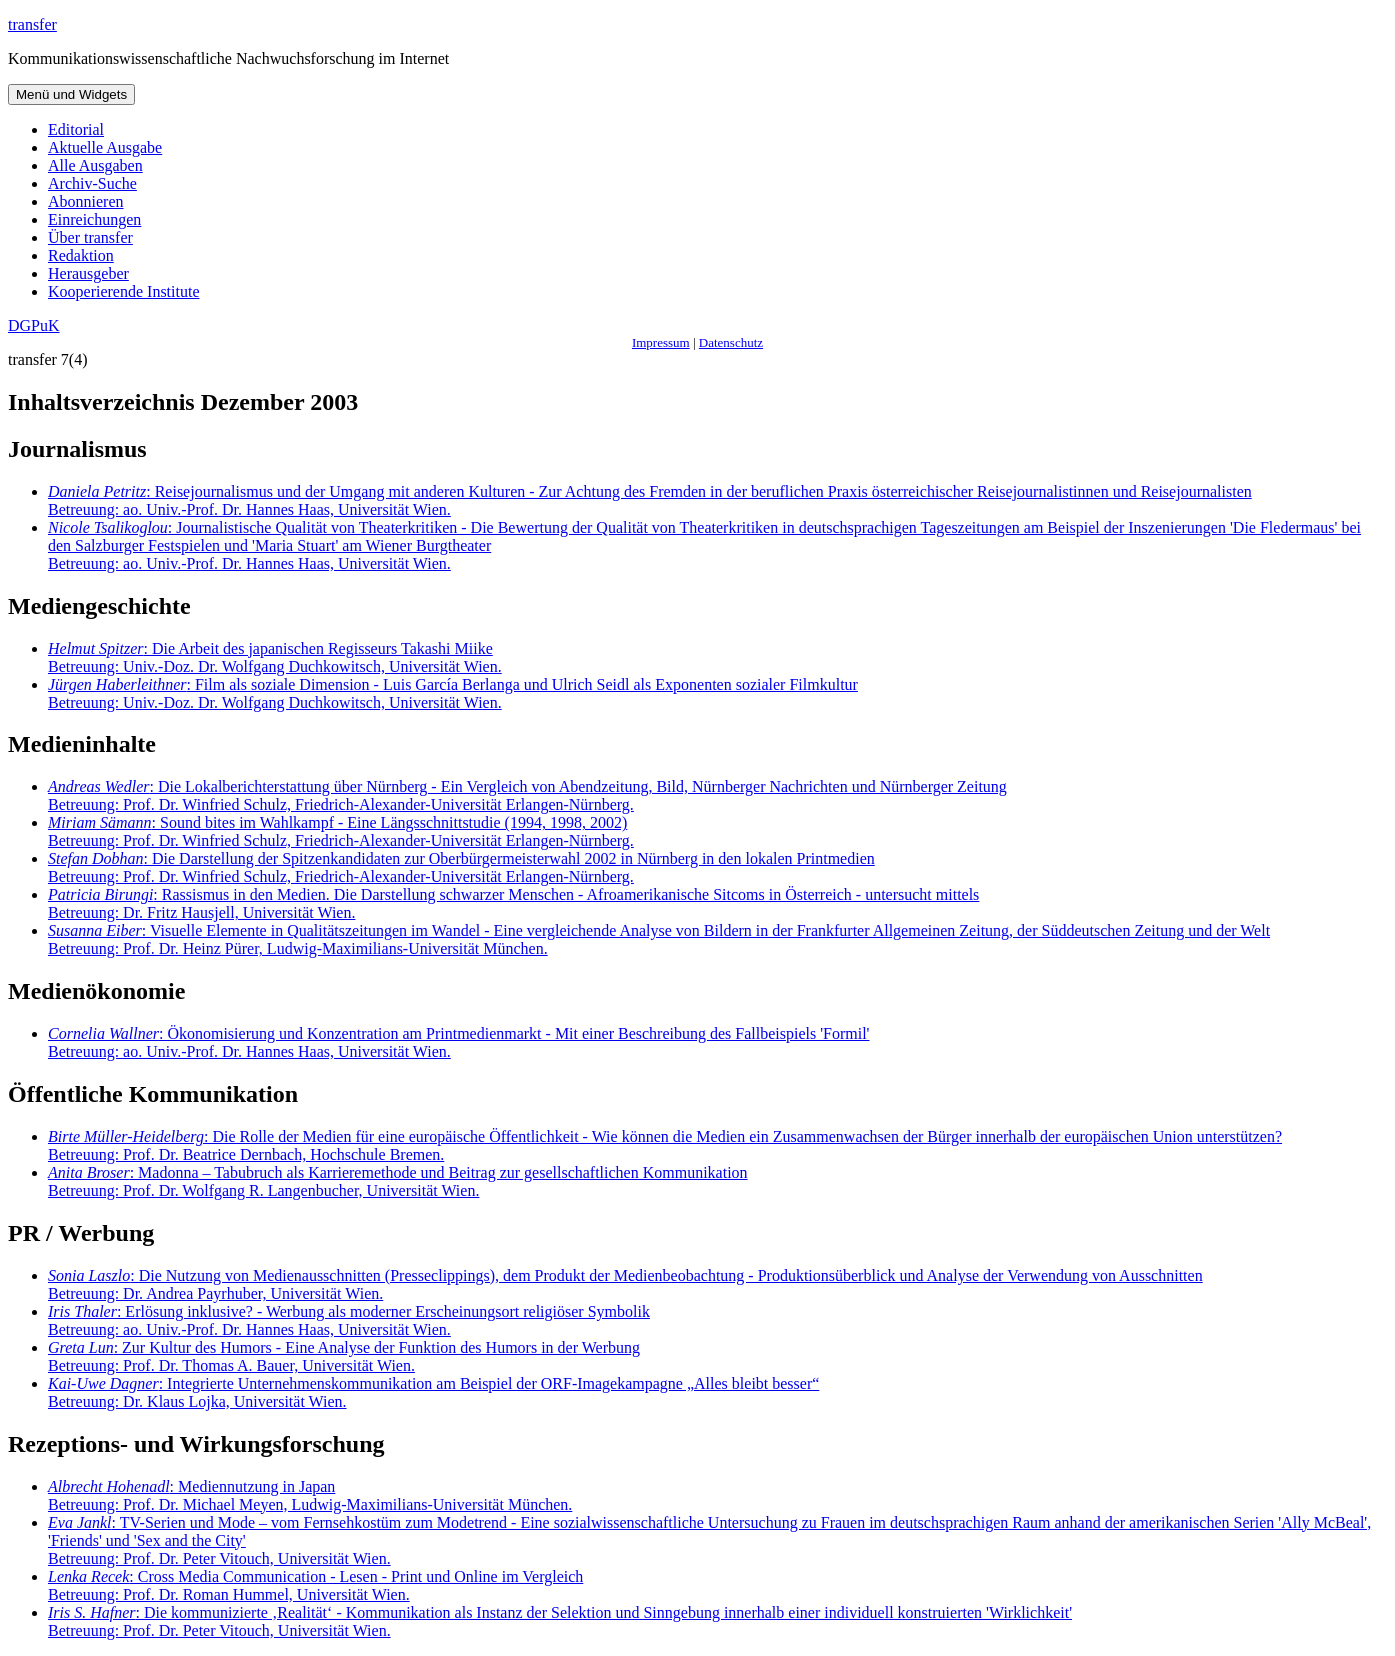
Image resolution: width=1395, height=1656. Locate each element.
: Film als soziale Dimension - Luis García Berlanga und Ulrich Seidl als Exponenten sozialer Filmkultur (453, 693)
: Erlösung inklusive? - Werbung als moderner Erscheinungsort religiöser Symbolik (349, 1320)
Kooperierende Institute (124, 291)
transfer (32, 24)
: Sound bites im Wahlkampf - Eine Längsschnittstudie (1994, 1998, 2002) (341, 831)
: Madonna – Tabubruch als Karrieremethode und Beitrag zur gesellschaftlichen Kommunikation (398, 1181)
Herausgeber (88, 273)
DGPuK (34, 325)
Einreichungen (94, 219)
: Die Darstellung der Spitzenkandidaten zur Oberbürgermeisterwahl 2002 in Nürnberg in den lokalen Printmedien (461, 867)
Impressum (661, 342)
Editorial (76, 129)
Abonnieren (86, 201)
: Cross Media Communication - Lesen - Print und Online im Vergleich (315, 1585)
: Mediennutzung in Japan (310, 1495)
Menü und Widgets (71, 94)
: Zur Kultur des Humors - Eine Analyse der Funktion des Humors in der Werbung (344, 1356)
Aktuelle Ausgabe (105, 147)
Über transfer (90, 237)
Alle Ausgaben (95, 165)
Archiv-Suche (92, 183)
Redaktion (81, 255)
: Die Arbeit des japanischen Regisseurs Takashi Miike (275, 657)
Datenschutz (731, 342)
